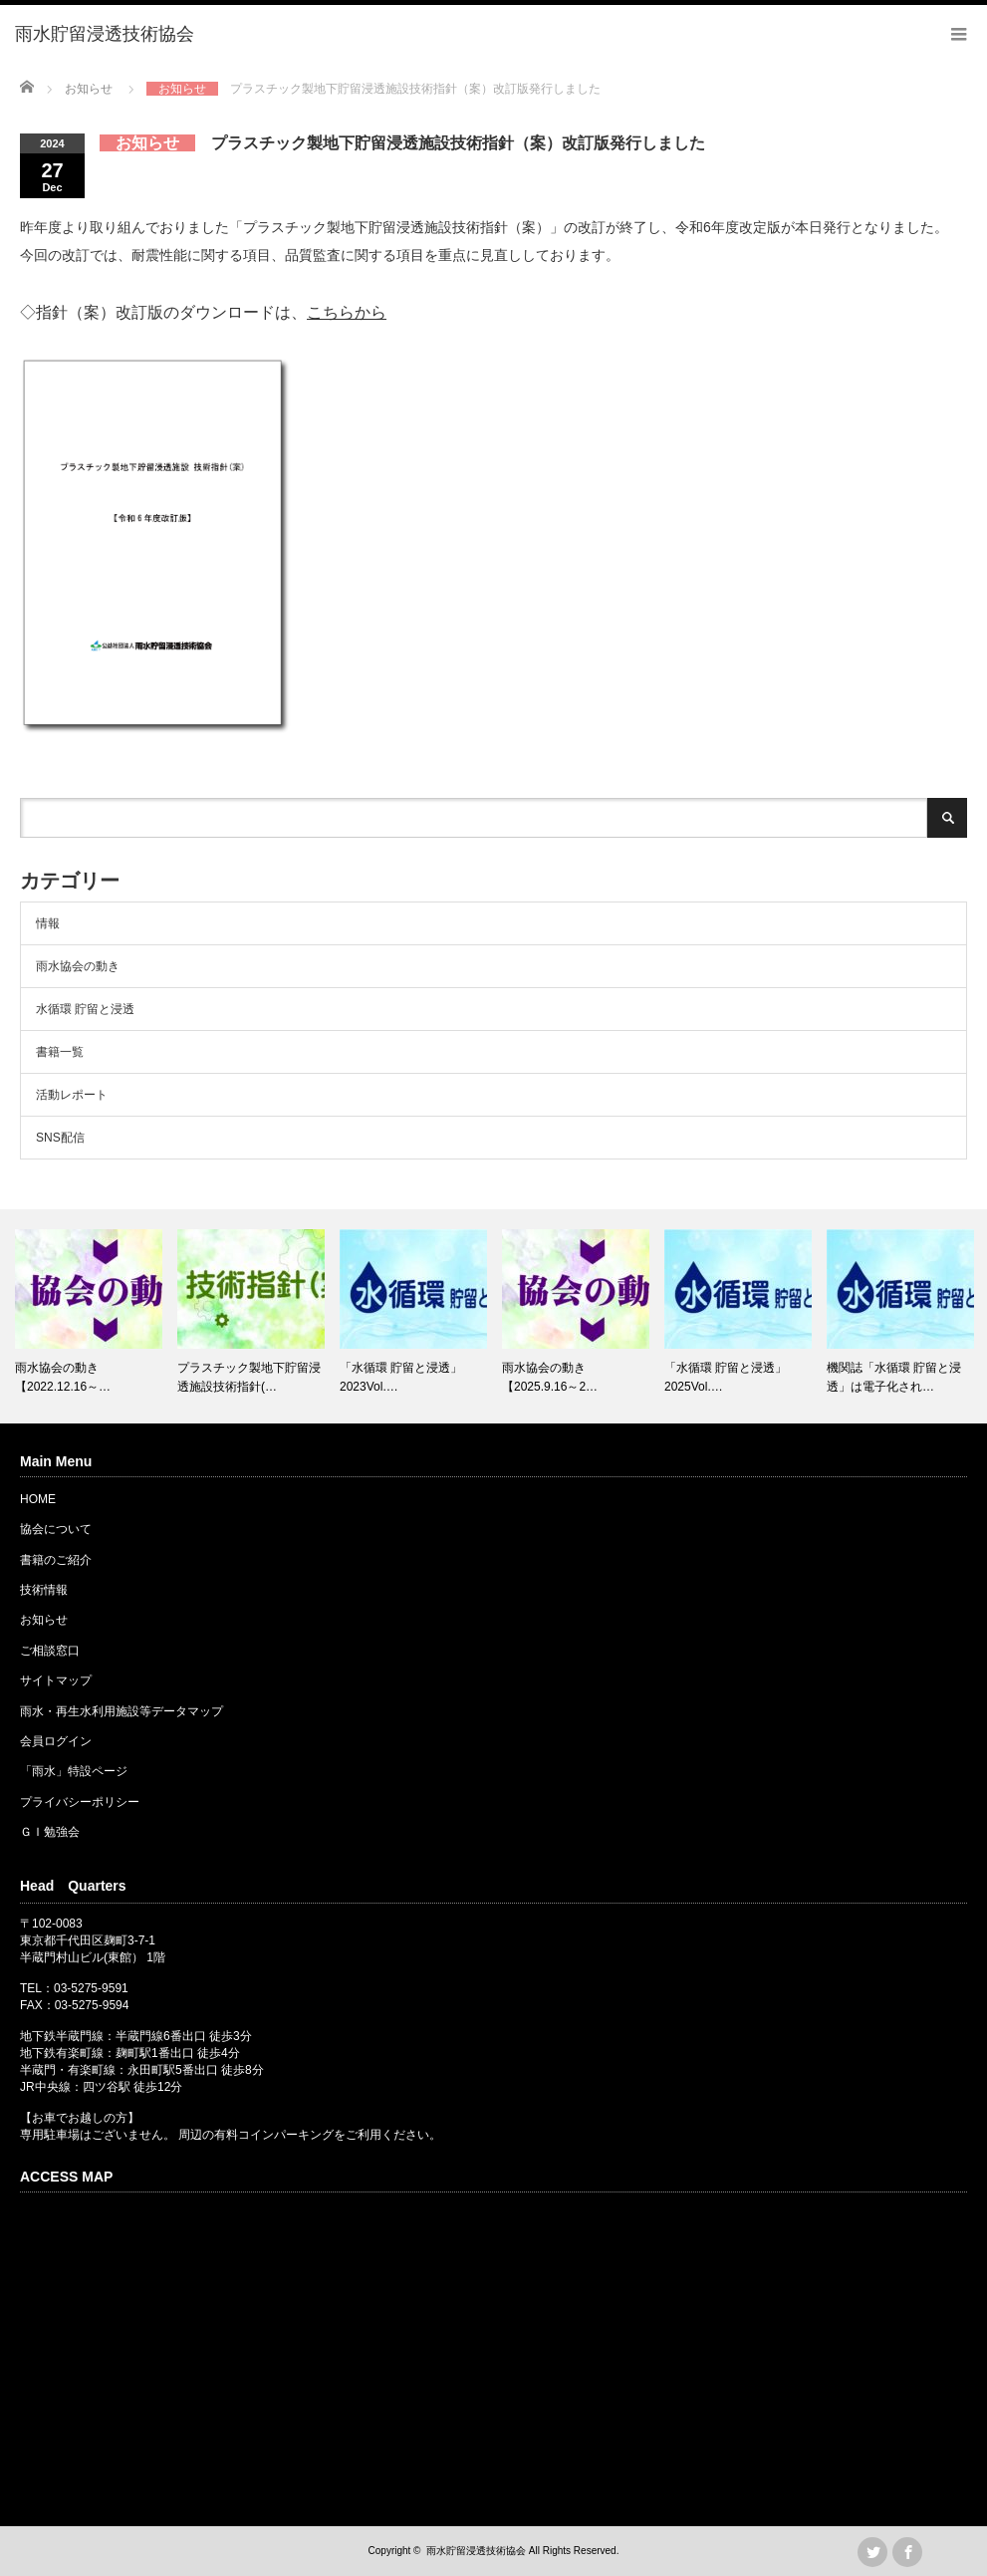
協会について (56, 1529)
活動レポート (72, 1095)
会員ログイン (56, 1741)
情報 (48, 923)
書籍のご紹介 (56, 1560)
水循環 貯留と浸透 (85, 1009)
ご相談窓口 (50, 1651)
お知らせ (44, 1620)
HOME (38, 1499)
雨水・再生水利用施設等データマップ (121, 1711)
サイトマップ (56, 1680)
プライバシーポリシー (79, 1802)
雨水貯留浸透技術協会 (476, 2550)
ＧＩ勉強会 (50, 1832)
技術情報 (44, 1590)
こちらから (346, 312)
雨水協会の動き (78, 966)
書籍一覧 (60, 1052)
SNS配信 (60, 1138)
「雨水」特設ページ (73, 1771)
